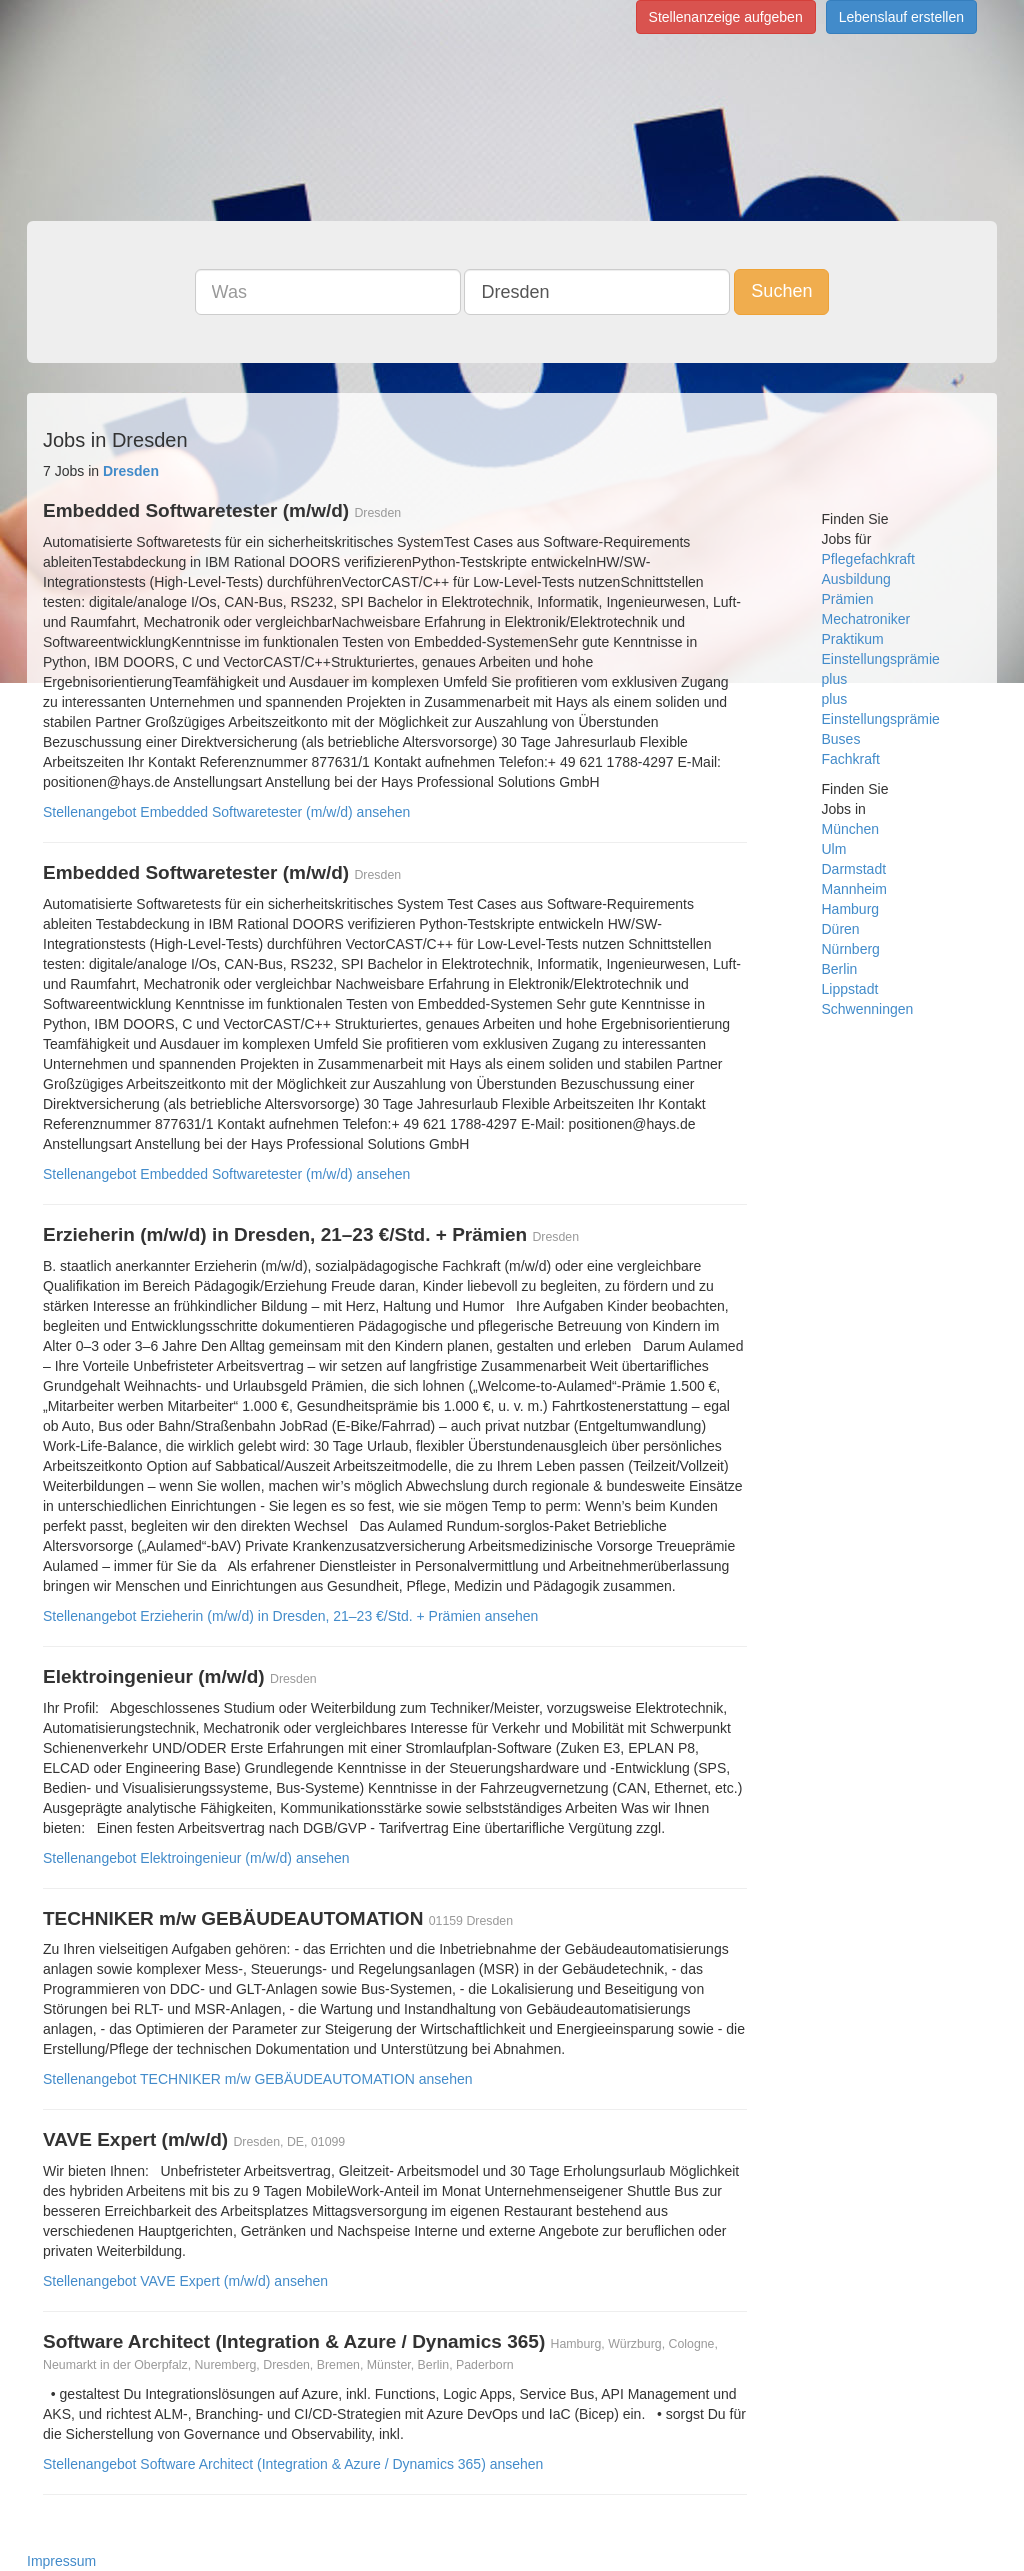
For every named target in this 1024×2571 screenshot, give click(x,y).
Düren (841, 929)
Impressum (61, 2561)
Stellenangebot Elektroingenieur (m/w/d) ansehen (196, 1858)
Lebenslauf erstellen (901, 17)
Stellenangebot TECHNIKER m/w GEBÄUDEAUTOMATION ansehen (258, 2079)
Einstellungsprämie (881, 659)
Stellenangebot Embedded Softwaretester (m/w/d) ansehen (226, 812)
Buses (841, 739)
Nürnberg (851, 949)
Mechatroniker (866, 619)
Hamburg (851, 909)
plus (835, 679)
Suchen (781, 291)
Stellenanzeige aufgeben (726, 17)
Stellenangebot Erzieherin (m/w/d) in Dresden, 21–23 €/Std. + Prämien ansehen (290, 1616)
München (851, 829)
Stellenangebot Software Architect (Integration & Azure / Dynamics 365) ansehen (293, 2464)
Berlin (840, 969)
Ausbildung (856, 579)
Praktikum (853, 639)
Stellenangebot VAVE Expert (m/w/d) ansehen (185, 2281)
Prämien (848, 599)
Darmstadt (854, 869)
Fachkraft (851, 759)
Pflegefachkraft (868, 559)
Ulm (834, 849)
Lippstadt (850, 989)
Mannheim (854, 889)
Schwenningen (868, 1009)
